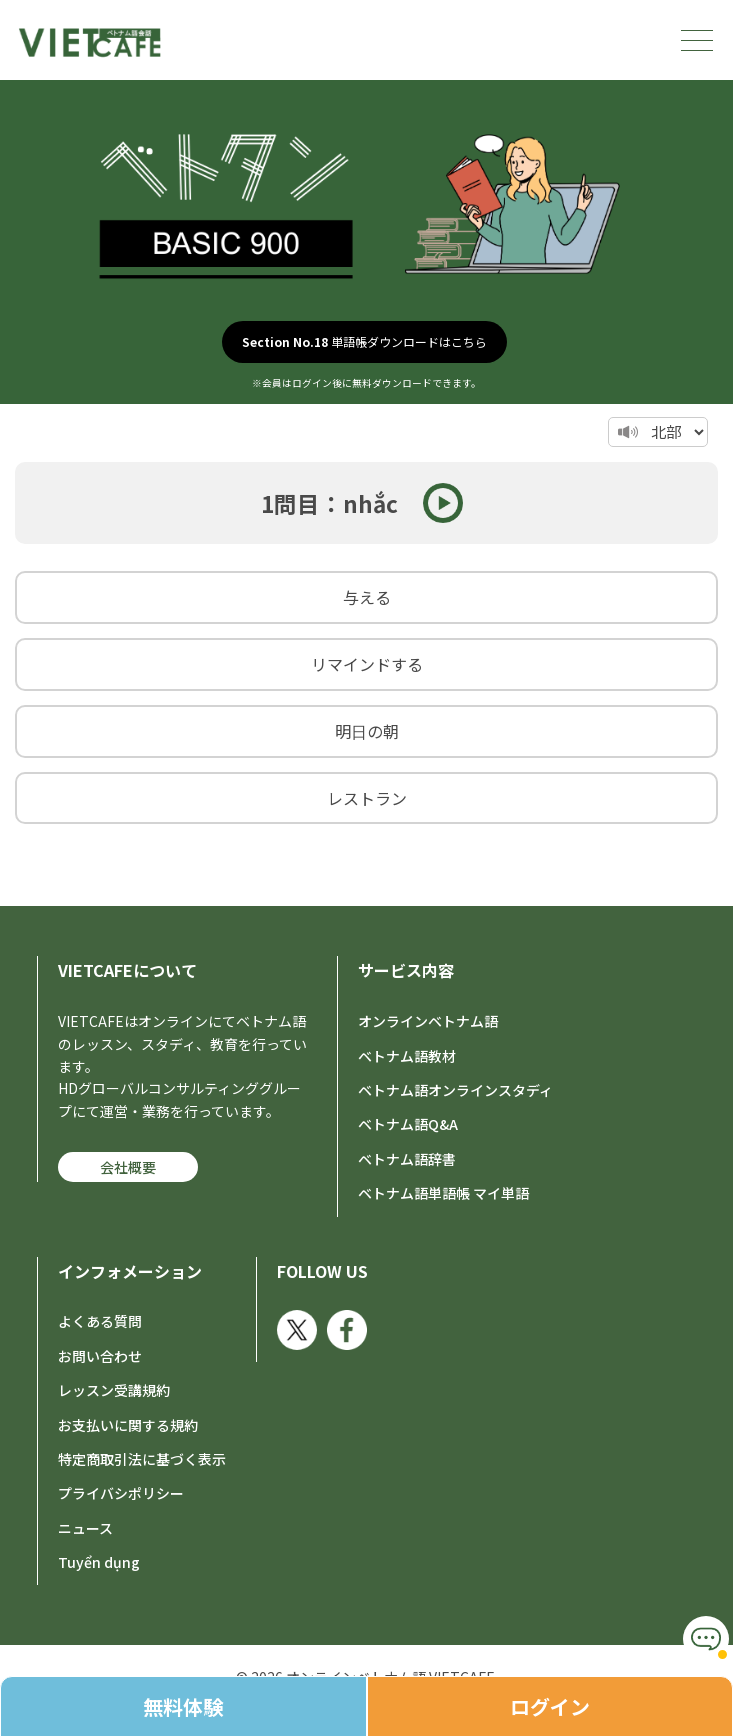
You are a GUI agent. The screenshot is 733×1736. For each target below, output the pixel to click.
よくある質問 (100, 1321)
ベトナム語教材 (407, 1056)
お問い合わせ (100, 1356)
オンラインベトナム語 (428, 1021)
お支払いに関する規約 (128, 1425)
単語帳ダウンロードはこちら (364, 341)
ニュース (85, 1528)
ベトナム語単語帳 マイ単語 (443, 1193)
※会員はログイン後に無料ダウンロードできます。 (366, 383)
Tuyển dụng (99, 1562)
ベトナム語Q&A (408, 1124)
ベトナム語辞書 (407, 1159)
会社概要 (128, 1167)
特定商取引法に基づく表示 (142, 1459)
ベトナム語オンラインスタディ (455, 1090)
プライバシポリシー (121, 1493)
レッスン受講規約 (114, 1390)
